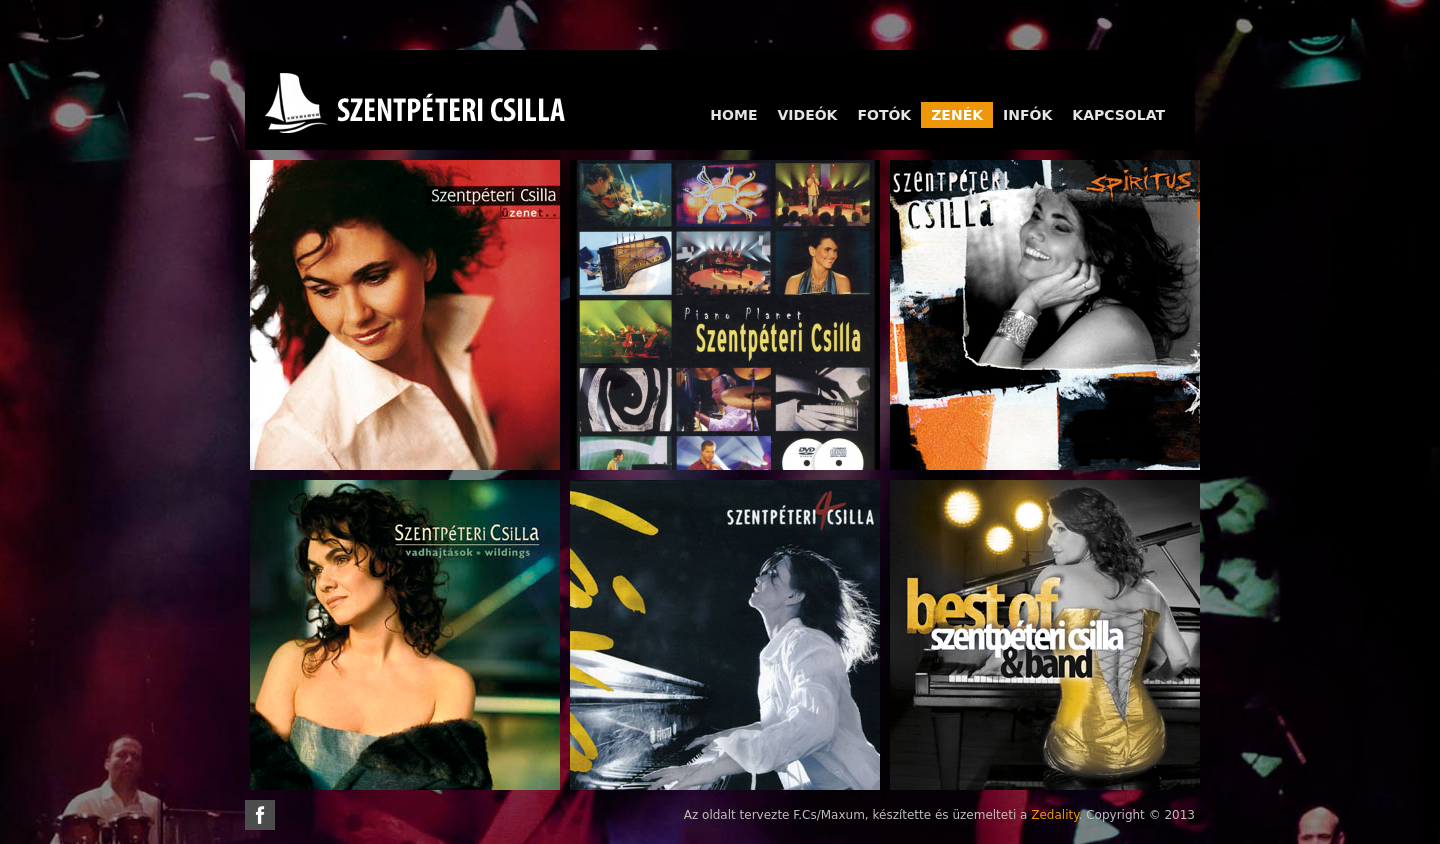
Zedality (1054, 815)
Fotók (884, 115)
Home (733, 115)
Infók (1027, 115)
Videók (807, 115)
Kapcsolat (1118, 115)
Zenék (957, 115)
